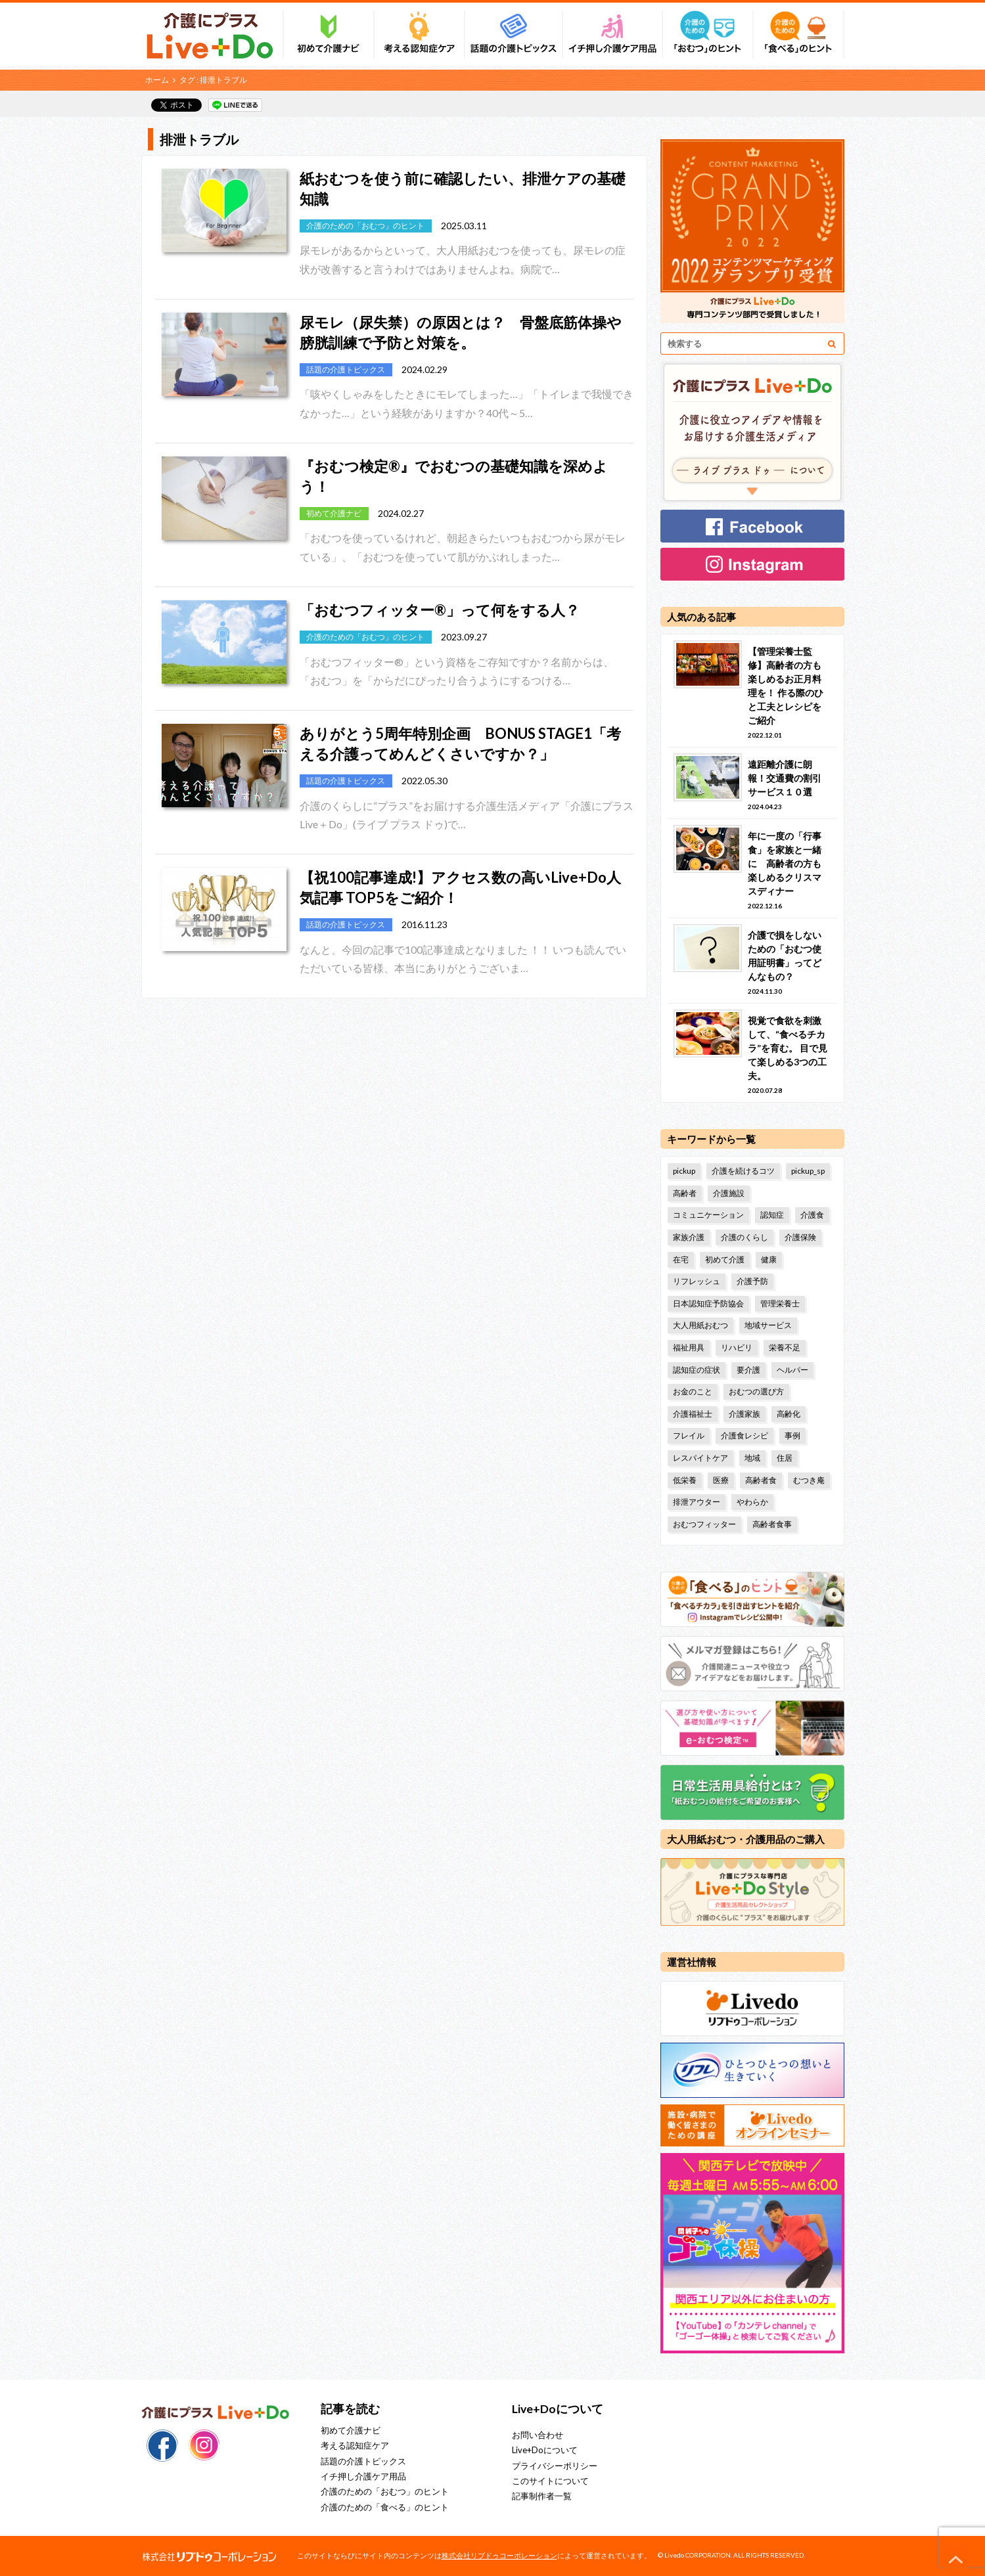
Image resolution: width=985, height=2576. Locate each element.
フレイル (688, 1435)
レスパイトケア (700, 1458)
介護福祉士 (692, 1414)
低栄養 (685, 1480)
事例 (792, 1435)
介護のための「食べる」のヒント (385, 2507)
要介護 (748, 1370)
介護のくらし (744, 1237)
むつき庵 (809, 1480)
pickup (684, 1171)
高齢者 (685, 1193)
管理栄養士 (780, 1303)
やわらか (752, 1502)
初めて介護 (724, 1259)
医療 (721, 1480)
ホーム (157, 80)
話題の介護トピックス (363, 2461)
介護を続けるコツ (743, 1171)
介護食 (812, 1215)
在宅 (681, 1259)
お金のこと (692, 1391)
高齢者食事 (772, 1524)
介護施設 (728, 1193)
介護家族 (744, 1414)
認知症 (772, 1215)
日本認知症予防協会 (708, 1303)
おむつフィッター (704, 1524)
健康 (769, 1259)
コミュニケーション (708, 1215)
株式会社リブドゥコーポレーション (499, 2555)
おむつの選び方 (756, 1391)
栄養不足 (784, 1347)
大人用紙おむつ (700, 1325)
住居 (784, 1458)
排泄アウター (696, 1502)
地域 (752, 1458)
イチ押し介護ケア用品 (363, 2476)
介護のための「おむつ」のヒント (385, 2491)
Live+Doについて (545, 2450)
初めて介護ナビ (350, 2430)
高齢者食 (761, 1480)
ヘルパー (792, 1370)
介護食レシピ (744, 1435)
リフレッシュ (696, 1281)
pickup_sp (808, 1171)
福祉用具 (688, 1347)
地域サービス (768, 1325)
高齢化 (788, 1414)
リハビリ (736, 1347)
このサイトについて (550, 2481)
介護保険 (800, 1237)
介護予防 (752, 1281)
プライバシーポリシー (554, 2465)
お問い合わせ (537, 2435)
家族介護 (688, 1237)
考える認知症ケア (355, 2445)
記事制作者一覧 (542, 2496)
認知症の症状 (696, 1370)
